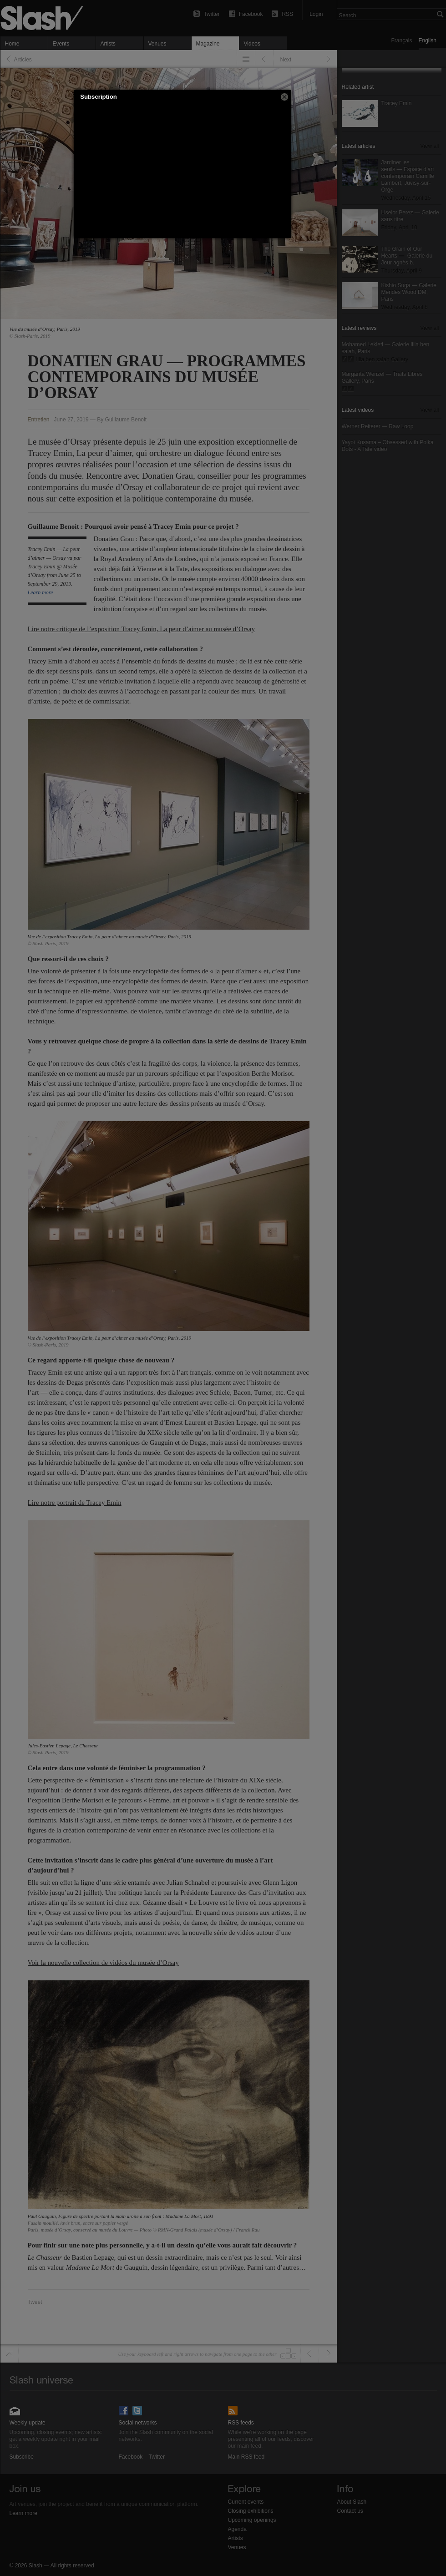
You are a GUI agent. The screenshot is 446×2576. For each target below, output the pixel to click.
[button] (284, 97)
